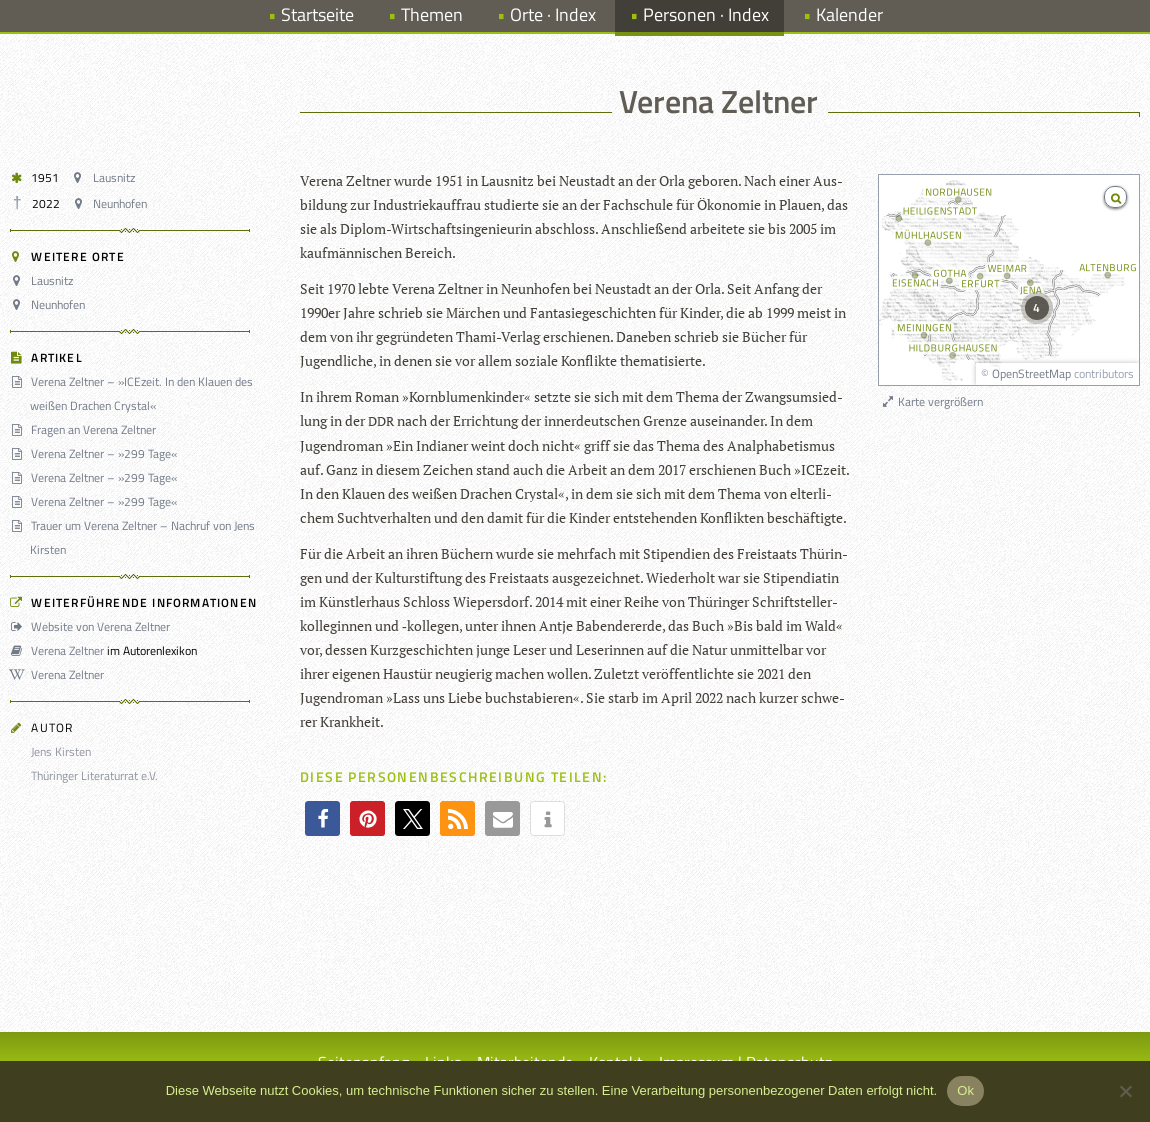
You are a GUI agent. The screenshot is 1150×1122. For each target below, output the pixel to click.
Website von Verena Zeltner (93, 626)
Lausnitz (105, 177)
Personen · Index (706, 14)
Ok (965, 1090)
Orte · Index (553, 14)
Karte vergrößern (931, 401)
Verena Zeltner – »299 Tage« (96, 453)
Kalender (849, 14)
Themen (432, 14)
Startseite (317, 14)
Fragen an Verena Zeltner (86, 429)
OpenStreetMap (1031, 373)
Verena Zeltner (60, 650)
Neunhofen (112, 203)
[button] (322, 818)
